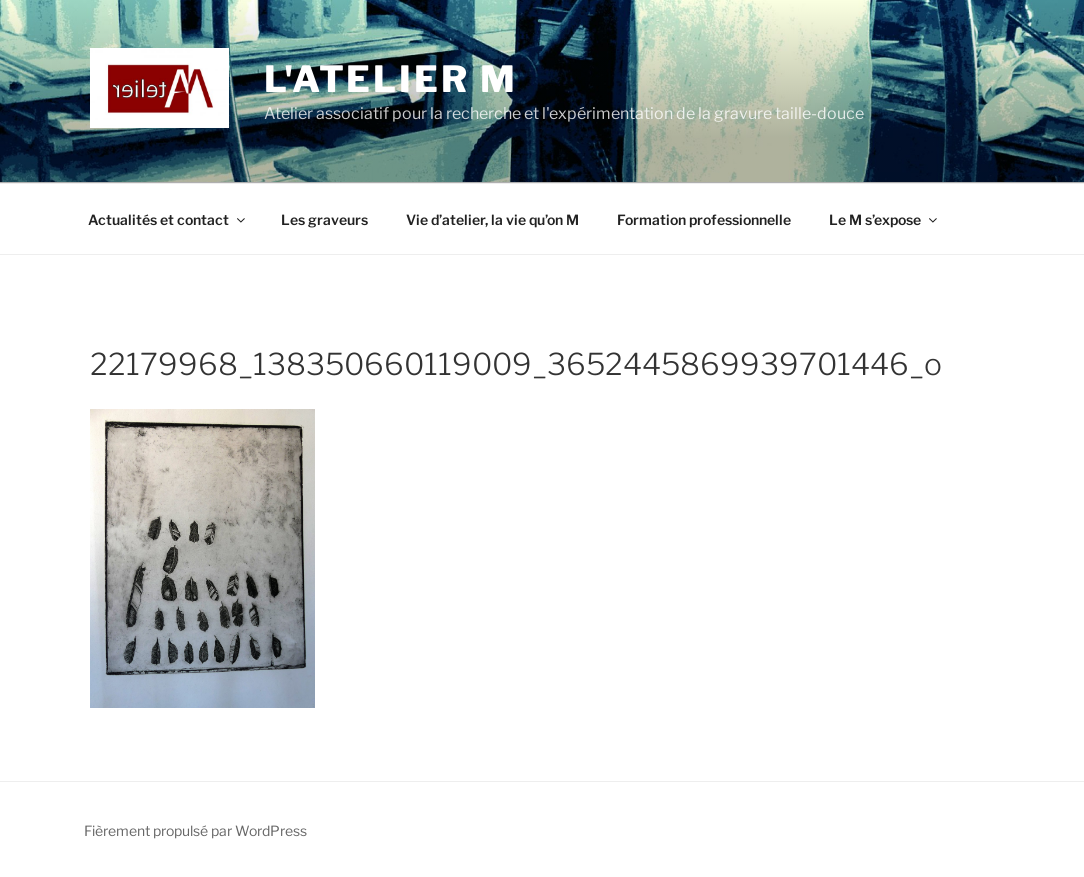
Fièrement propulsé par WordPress (195, 830)
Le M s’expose (884, 219)
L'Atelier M (391, 79)
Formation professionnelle (704, 219)
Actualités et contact (168, 219)
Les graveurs (324, 219)
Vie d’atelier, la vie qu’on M (492, 219)
